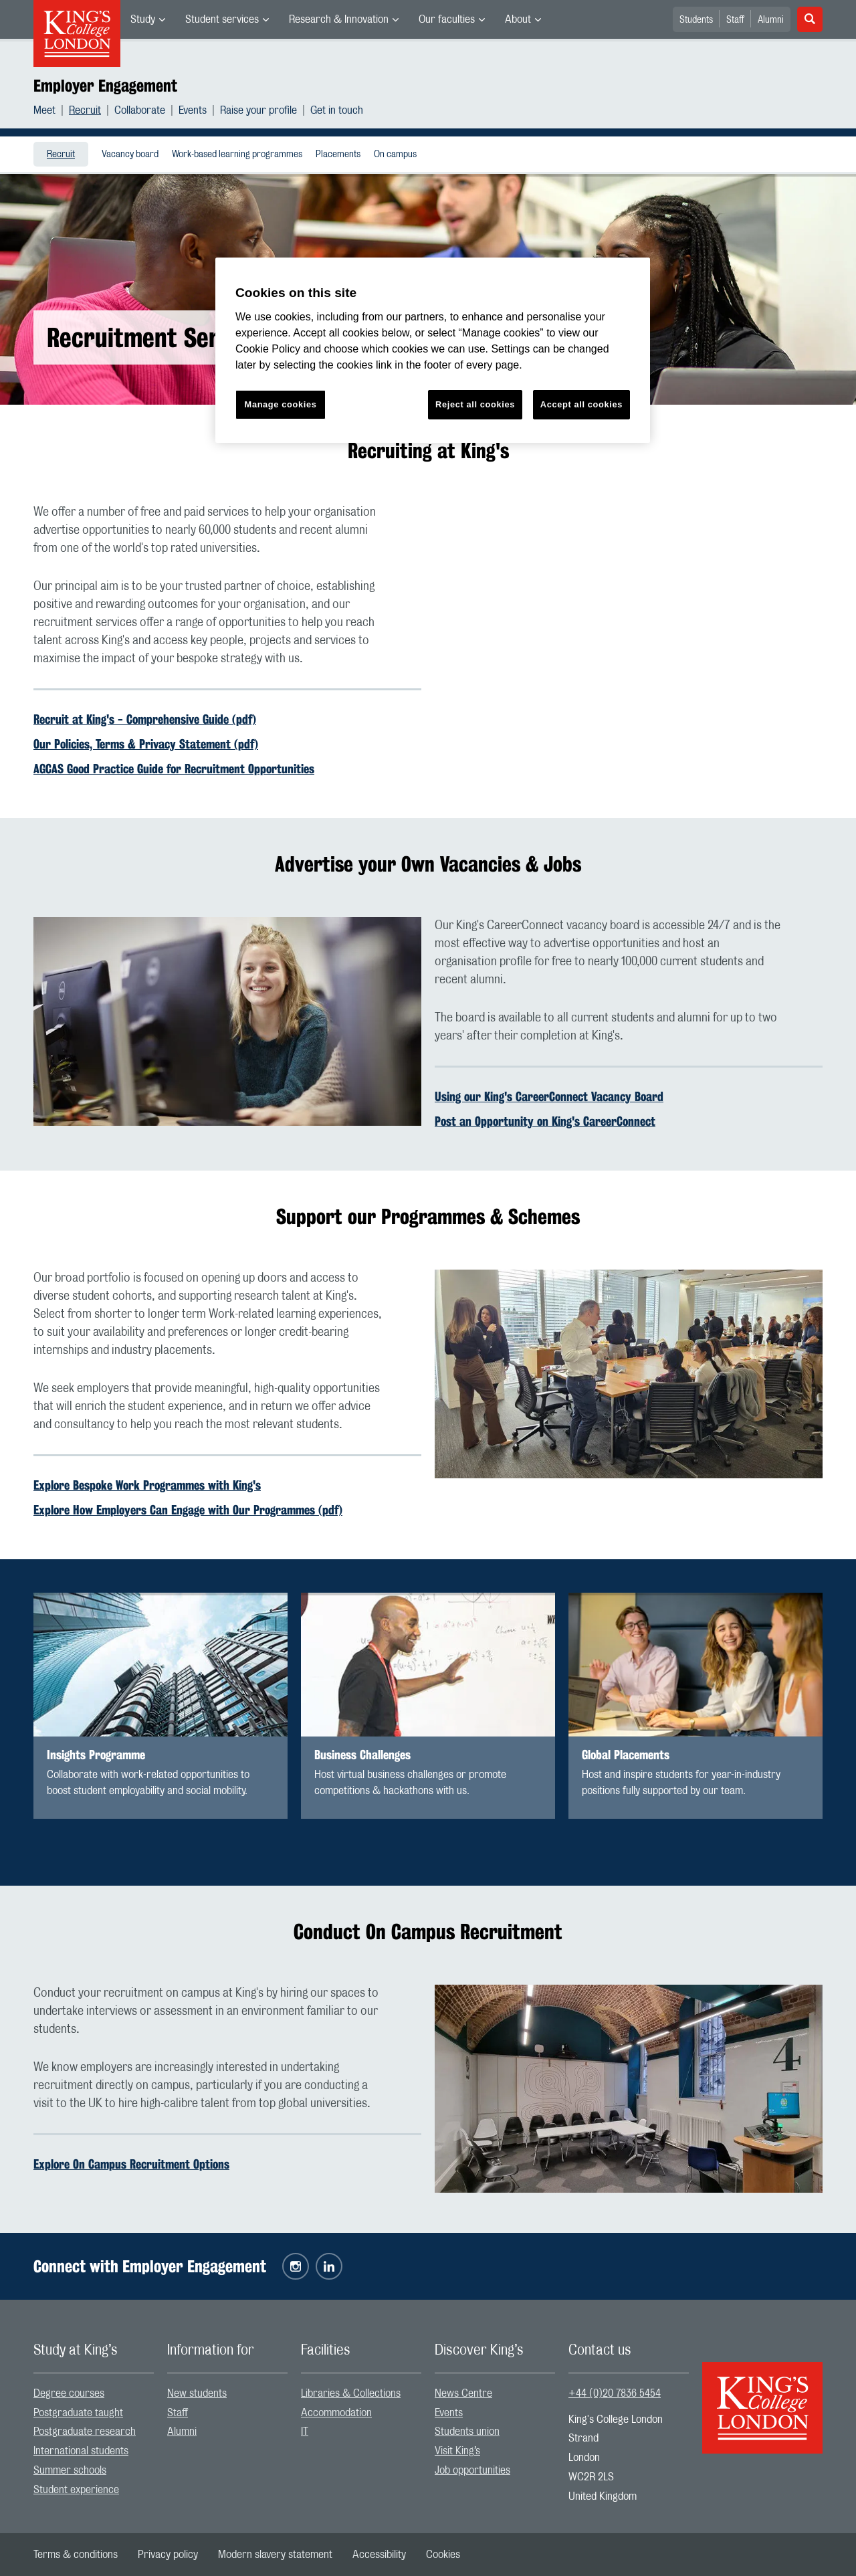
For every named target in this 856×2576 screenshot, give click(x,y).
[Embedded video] (629, 613)
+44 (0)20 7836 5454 (614, 2393)
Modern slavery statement (275, 2554)
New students (197, 2393)
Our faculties (447, 19)
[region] (432, 350)
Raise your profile (258, 110)
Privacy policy (168, 2554)
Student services (222, 19)
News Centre (463, 2393)
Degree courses (68, 2393)
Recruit (85, 110)
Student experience (76, 2489)
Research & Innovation (339, 19)
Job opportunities (472, 2470)
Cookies (443, 2554)
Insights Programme (96, 1755)
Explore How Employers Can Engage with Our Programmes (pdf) (187, 1509)
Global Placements (625, 1755)
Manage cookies (281, 404)
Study (142, 19)
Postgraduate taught (78, 2412)
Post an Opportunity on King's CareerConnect (545, 1121)
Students (696, 20)
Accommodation (336, 2412)
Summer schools (69, 2470)
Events (193, 110)
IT (304, 2431)
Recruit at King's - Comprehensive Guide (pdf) (144, 719)
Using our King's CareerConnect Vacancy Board (549, 1096)
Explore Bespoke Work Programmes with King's (147, 1485)
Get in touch (336, 110)
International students (80, 2451)
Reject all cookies (475, 404)
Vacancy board (130, 154)
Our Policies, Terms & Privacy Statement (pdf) (145, 744)
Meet (44, 110)
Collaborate (139, 110)
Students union (467, 2431)
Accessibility (379, 2554)
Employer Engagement (105, 86)
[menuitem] (147, 19)
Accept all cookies (581, 404)
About (518, 19)
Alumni (771, 20)
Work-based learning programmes (237, 154)
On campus (395, 154)
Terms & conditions (75, 2554)
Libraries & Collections (351, 2393)
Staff (735, 20)
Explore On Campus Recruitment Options (131, 2164)
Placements (338, 154)
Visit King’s (457, 2451)
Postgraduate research (84, 2431)
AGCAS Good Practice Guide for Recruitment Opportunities (173, 768)
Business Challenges (362, 1755)
